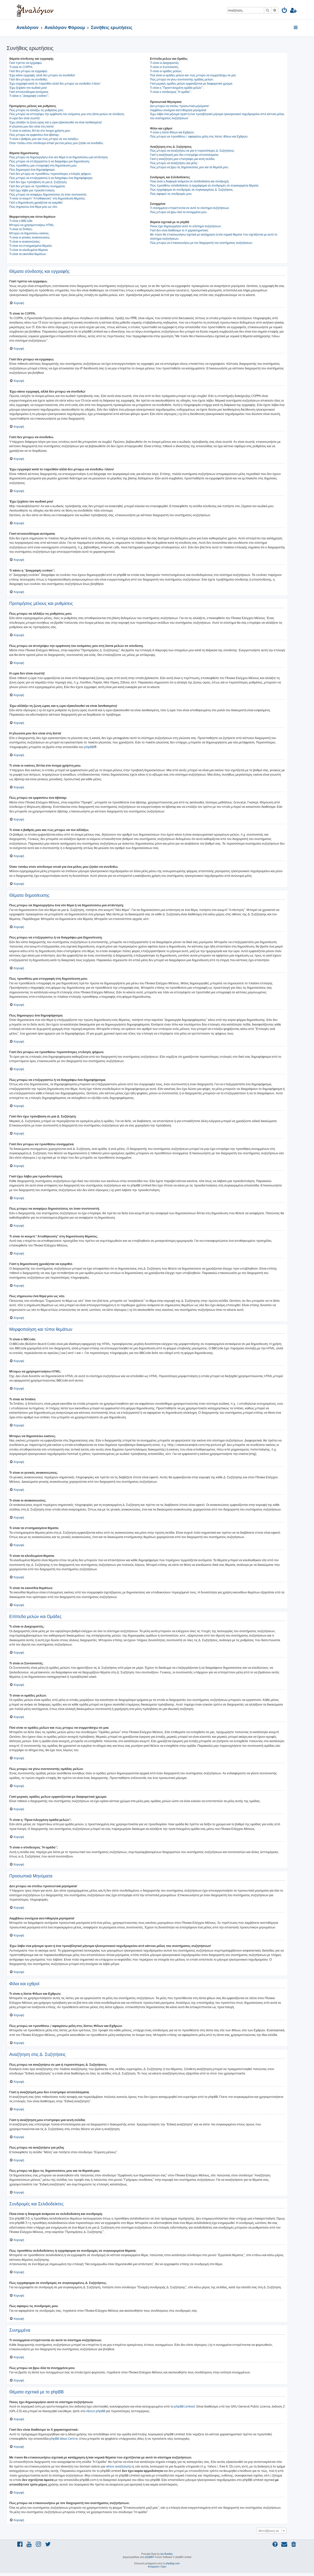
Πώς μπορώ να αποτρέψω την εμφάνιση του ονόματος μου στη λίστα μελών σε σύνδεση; (67, 114)
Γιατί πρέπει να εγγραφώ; (25, 63)
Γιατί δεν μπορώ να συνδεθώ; (28, 79)
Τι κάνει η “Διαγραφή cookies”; (29, 96)
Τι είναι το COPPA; (21, 67)
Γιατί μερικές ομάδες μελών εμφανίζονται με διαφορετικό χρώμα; (191, 83)
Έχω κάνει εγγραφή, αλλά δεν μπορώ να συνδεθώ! (42, 75)
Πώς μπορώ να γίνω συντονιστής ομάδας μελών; (181, 79)
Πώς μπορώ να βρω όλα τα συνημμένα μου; (178, 212)
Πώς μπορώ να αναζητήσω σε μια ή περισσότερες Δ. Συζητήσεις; (192, 150)
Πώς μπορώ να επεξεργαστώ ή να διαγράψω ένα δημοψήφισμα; (51, 178)
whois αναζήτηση (118, 2466)
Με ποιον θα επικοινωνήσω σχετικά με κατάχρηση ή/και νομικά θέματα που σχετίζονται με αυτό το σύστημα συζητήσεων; (213, 236)
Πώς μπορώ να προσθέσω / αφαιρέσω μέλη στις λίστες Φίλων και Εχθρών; (199, 136)
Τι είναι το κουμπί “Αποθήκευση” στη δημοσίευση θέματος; (47, 198)
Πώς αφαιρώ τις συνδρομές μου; (171, 194)
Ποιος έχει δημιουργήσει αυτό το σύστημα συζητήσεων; (185, 226)
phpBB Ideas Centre (63, 2438)
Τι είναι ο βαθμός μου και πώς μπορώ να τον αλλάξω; (44, 139)
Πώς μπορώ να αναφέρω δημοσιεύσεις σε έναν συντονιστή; (48, 194)
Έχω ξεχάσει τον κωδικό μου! (28, 87)
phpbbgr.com (173, 2563)
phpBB (89, 747)
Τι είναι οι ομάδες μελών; (166, 71)
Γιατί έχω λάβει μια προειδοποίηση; (32, 190)
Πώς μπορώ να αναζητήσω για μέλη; (174, 163)
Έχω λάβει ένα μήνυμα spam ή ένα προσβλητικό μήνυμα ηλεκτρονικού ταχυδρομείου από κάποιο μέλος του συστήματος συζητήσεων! (217, 116)
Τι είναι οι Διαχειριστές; (164, 63)
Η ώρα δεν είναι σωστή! (24, 118)
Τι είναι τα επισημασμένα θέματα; (30, 245)
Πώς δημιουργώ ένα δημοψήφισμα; (32, 169)
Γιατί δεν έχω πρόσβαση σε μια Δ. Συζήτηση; (38, 182)
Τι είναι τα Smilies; (21, 229)
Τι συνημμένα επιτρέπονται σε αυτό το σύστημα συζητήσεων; (189, 208)
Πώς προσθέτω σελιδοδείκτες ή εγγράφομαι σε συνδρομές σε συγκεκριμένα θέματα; (204, 185)
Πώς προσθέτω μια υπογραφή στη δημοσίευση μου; (43, 165)
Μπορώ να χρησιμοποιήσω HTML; (31, 225)
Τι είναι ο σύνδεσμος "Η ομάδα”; (170, 92)
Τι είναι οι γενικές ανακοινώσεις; (29, 237)
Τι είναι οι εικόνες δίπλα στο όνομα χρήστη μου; (40, 130)
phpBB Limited (184, 2406)
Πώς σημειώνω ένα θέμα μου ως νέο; (33, 206)
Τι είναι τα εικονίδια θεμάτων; (27, 254)
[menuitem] (284, 11)
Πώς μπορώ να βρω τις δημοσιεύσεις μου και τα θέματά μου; (189, 167)
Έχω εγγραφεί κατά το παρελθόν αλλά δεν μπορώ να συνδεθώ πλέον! (54, 83)
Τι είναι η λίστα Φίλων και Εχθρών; (172, 132)
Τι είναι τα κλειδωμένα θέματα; (28, 250)
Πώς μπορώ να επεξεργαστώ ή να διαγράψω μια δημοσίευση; (49, 161)
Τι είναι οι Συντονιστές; (164, 67)
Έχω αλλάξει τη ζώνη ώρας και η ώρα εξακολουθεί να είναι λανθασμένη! (55, 122)
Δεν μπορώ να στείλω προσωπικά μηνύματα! (179, 106)
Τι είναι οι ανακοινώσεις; (24, 241)
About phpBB (95, 2411)
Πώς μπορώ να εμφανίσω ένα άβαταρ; (34, 135)
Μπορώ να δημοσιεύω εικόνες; (29, 233)
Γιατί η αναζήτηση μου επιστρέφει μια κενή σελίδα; (182, 159)
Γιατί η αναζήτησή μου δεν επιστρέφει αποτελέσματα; (184, 155)
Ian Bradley (166, 2554)
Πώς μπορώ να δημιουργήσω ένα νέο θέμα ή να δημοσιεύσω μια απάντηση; (58, 157)
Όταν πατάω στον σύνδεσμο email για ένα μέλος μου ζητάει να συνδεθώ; (56, 143)
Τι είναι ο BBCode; (21, 221)
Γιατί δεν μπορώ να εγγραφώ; (28, 71)
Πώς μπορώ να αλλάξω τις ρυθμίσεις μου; (36, 110)
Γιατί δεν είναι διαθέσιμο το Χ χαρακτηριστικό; (179, 230)
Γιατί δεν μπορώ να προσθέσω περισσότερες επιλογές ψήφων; (50, 174)
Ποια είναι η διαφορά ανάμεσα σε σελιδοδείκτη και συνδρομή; (189, 181)
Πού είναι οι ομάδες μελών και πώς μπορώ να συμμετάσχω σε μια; (193, 75)
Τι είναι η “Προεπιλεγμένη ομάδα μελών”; (176, 87)
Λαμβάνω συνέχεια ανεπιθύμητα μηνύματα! (178, 110)
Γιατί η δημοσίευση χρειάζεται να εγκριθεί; (36, 202)
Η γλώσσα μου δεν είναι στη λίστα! (31, 126)
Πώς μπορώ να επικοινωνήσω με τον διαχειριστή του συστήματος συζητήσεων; (201, 243)
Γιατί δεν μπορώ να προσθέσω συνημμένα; (37, 186)
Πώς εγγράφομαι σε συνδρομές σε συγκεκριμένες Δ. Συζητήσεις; (191, 189)
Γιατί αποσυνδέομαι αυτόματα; (29, 92)
